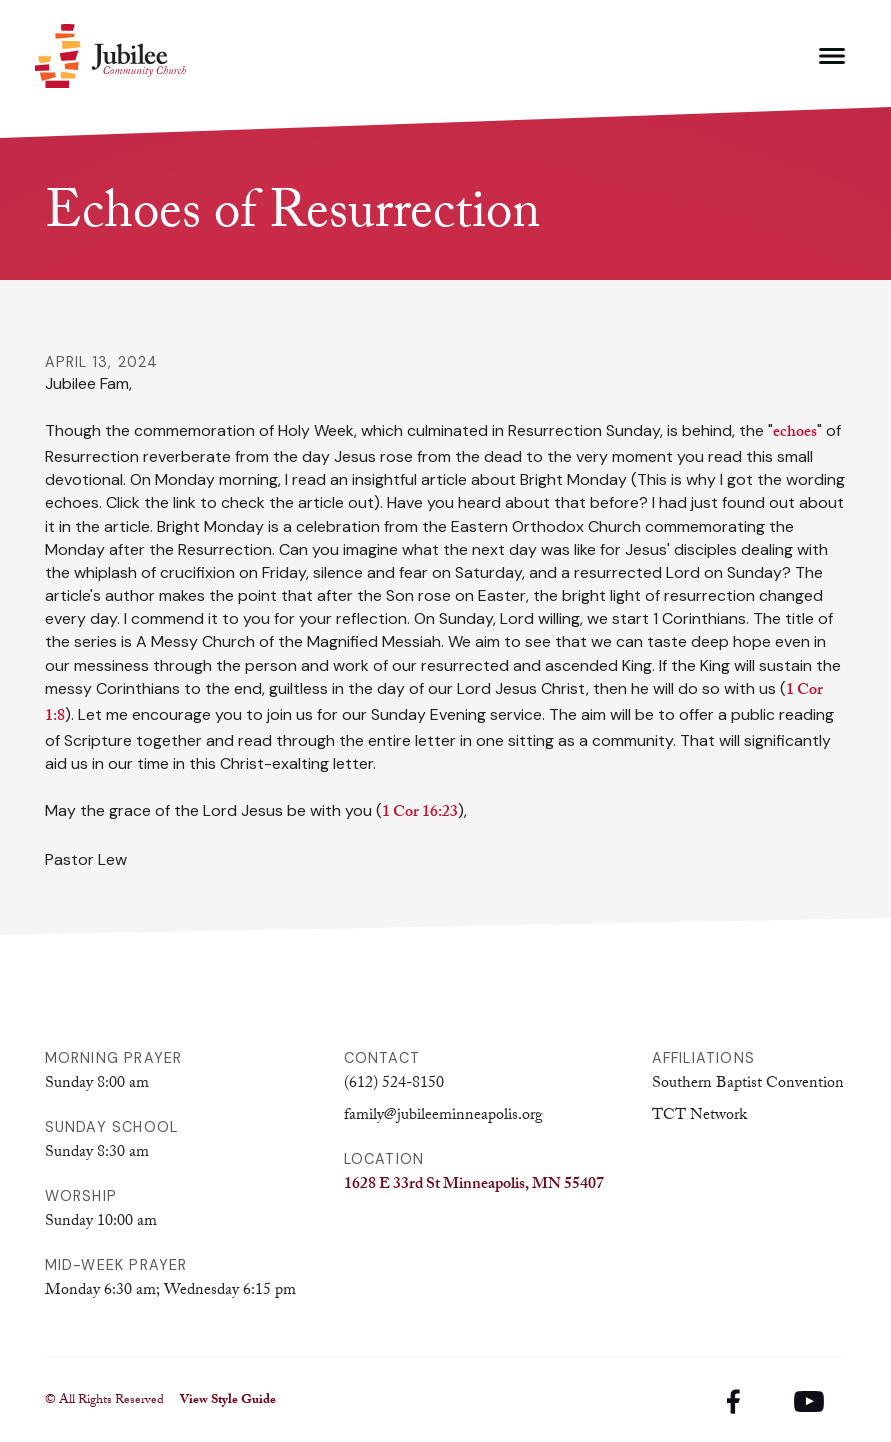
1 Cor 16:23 (420, 813)
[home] (110, 56)
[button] (832, 56)
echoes (795, 433)
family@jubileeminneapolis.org (443, 1116)
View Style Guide (228, 1401)
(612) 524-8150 (394, 1084)
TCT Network (699, 1116)
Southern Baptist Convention (748, 1084)
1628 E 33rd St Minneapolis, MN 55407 (474, 1185)
